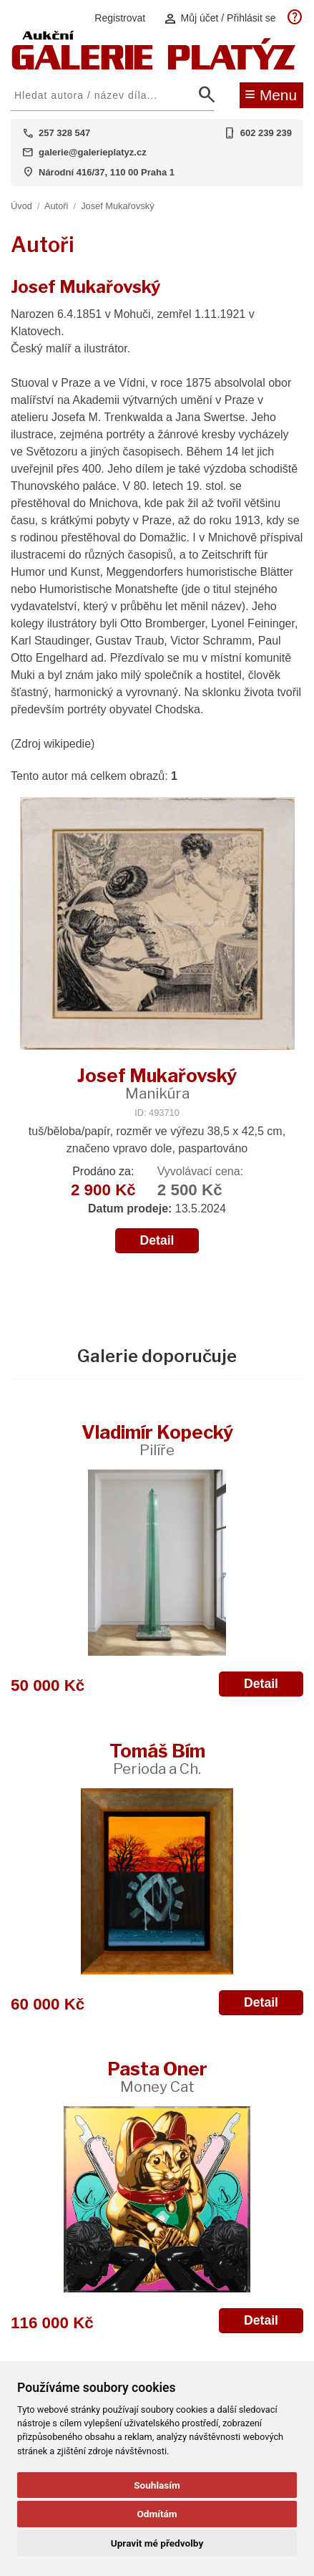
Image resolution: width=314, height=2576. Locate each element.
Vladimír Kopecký (157, 1440)
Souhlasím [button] (157, 2485)
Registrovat (119, 18)
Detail (157, 1240)
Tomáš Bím (157, 1758)
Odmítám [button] (157, 2513)
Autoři (56, 206)
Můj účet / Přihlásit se (219, 18)
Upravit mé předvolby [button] (157, 2543)
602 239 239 (266, 132)
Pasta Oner (157, 2076)
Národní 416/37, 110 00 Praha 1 (107, 172)
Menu (271, 94)
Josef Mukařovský (117, 206)
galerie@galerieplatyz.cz (93, 152)
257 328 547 (64, 132)
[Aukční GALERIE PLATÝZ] (154, 66)
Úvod (21, 206)
